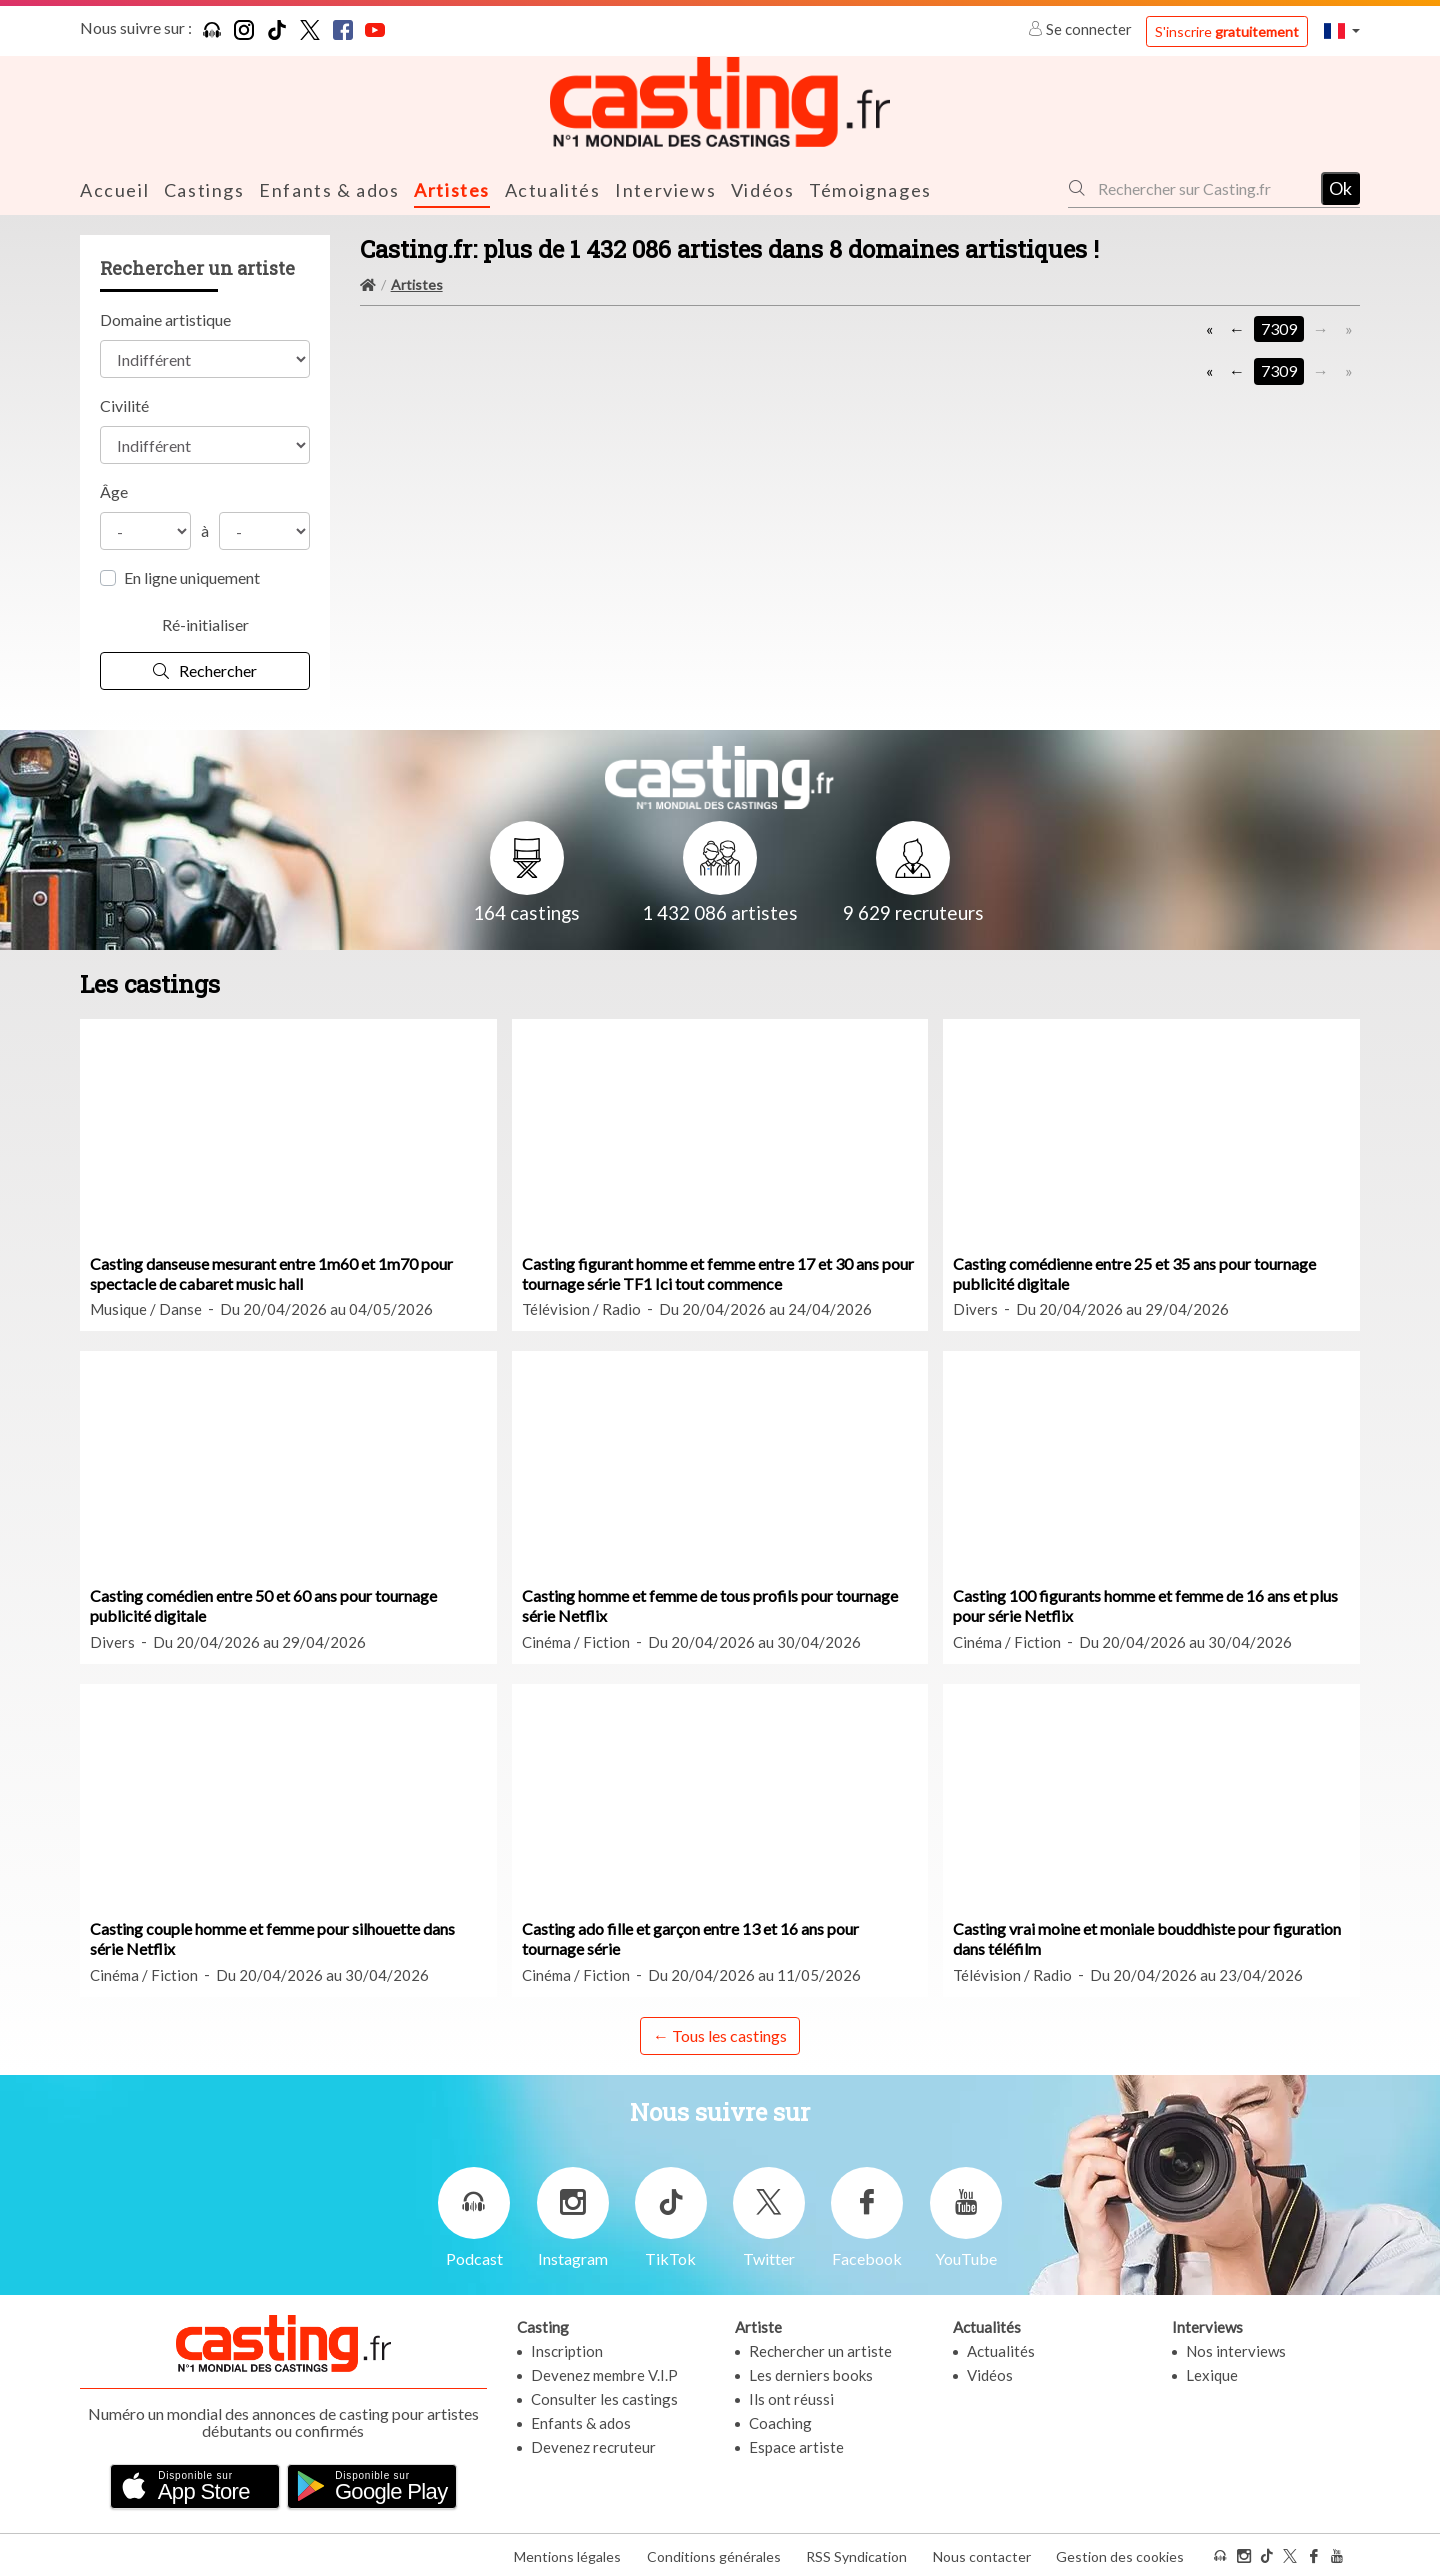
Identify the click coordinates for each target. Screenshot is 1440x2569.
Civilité (124, 404)
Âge (114, 490)
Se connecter (1081, 29)
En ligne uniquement (192, 576)
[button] (1342, 30)
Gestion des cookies (1120, 2547)
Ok (1340, 187)
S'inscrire (1227, 31)
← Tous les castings (720, 2033)
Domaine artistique (165, 318)
